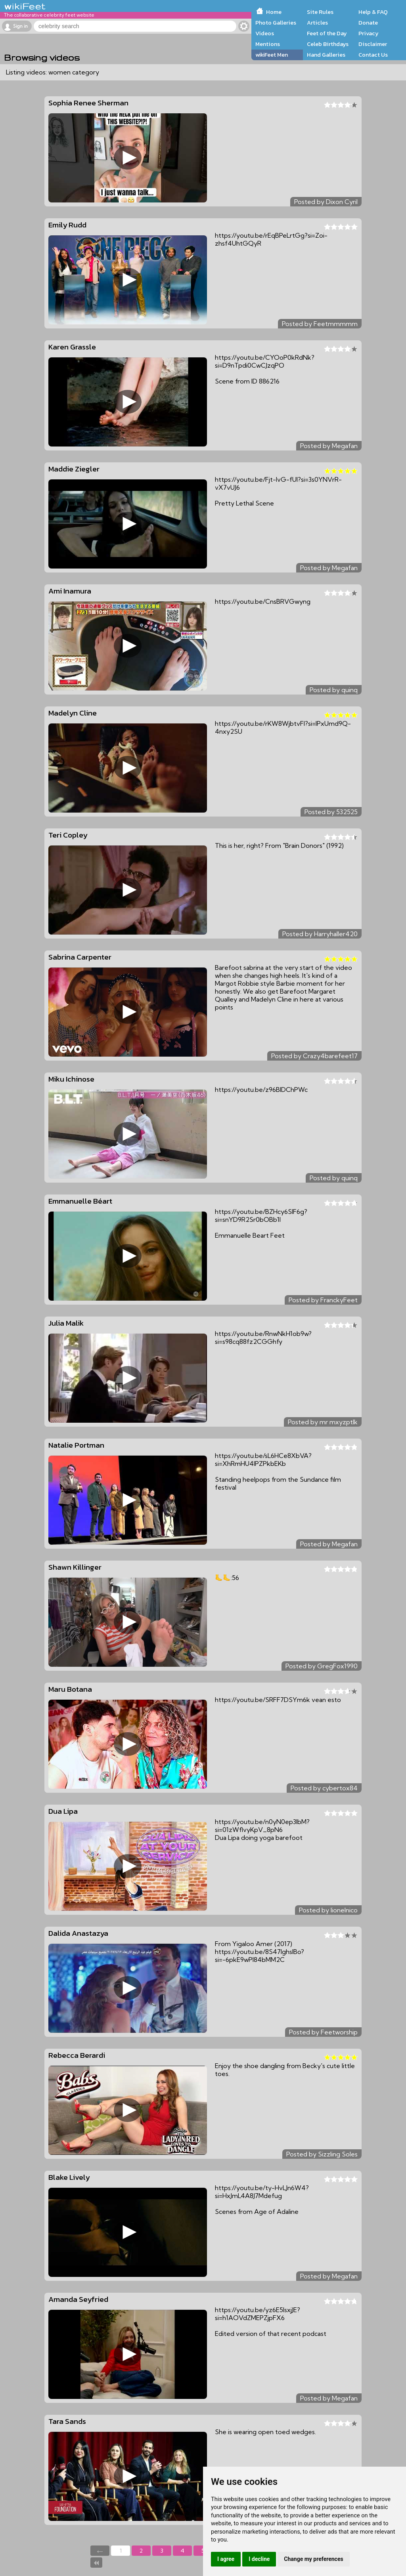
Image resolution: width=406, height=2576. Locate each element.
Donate (368, 22)
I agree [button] (225, 2559)
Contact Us (373, 54)
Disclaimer (372, 44)
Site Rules (320, 12)
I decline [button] (259, 2559)
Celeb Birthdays (328, 44)
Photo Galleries (275, 22)
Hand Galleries (326, 54)
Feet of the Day (327, 33)
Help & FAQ (373, 12)
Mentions (267, 44)
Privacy (368, 33)
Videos (264, 33)
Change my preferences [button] (313, 2559)
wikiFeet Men (271, 54)
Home (274, 12)
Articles (317, 22)
